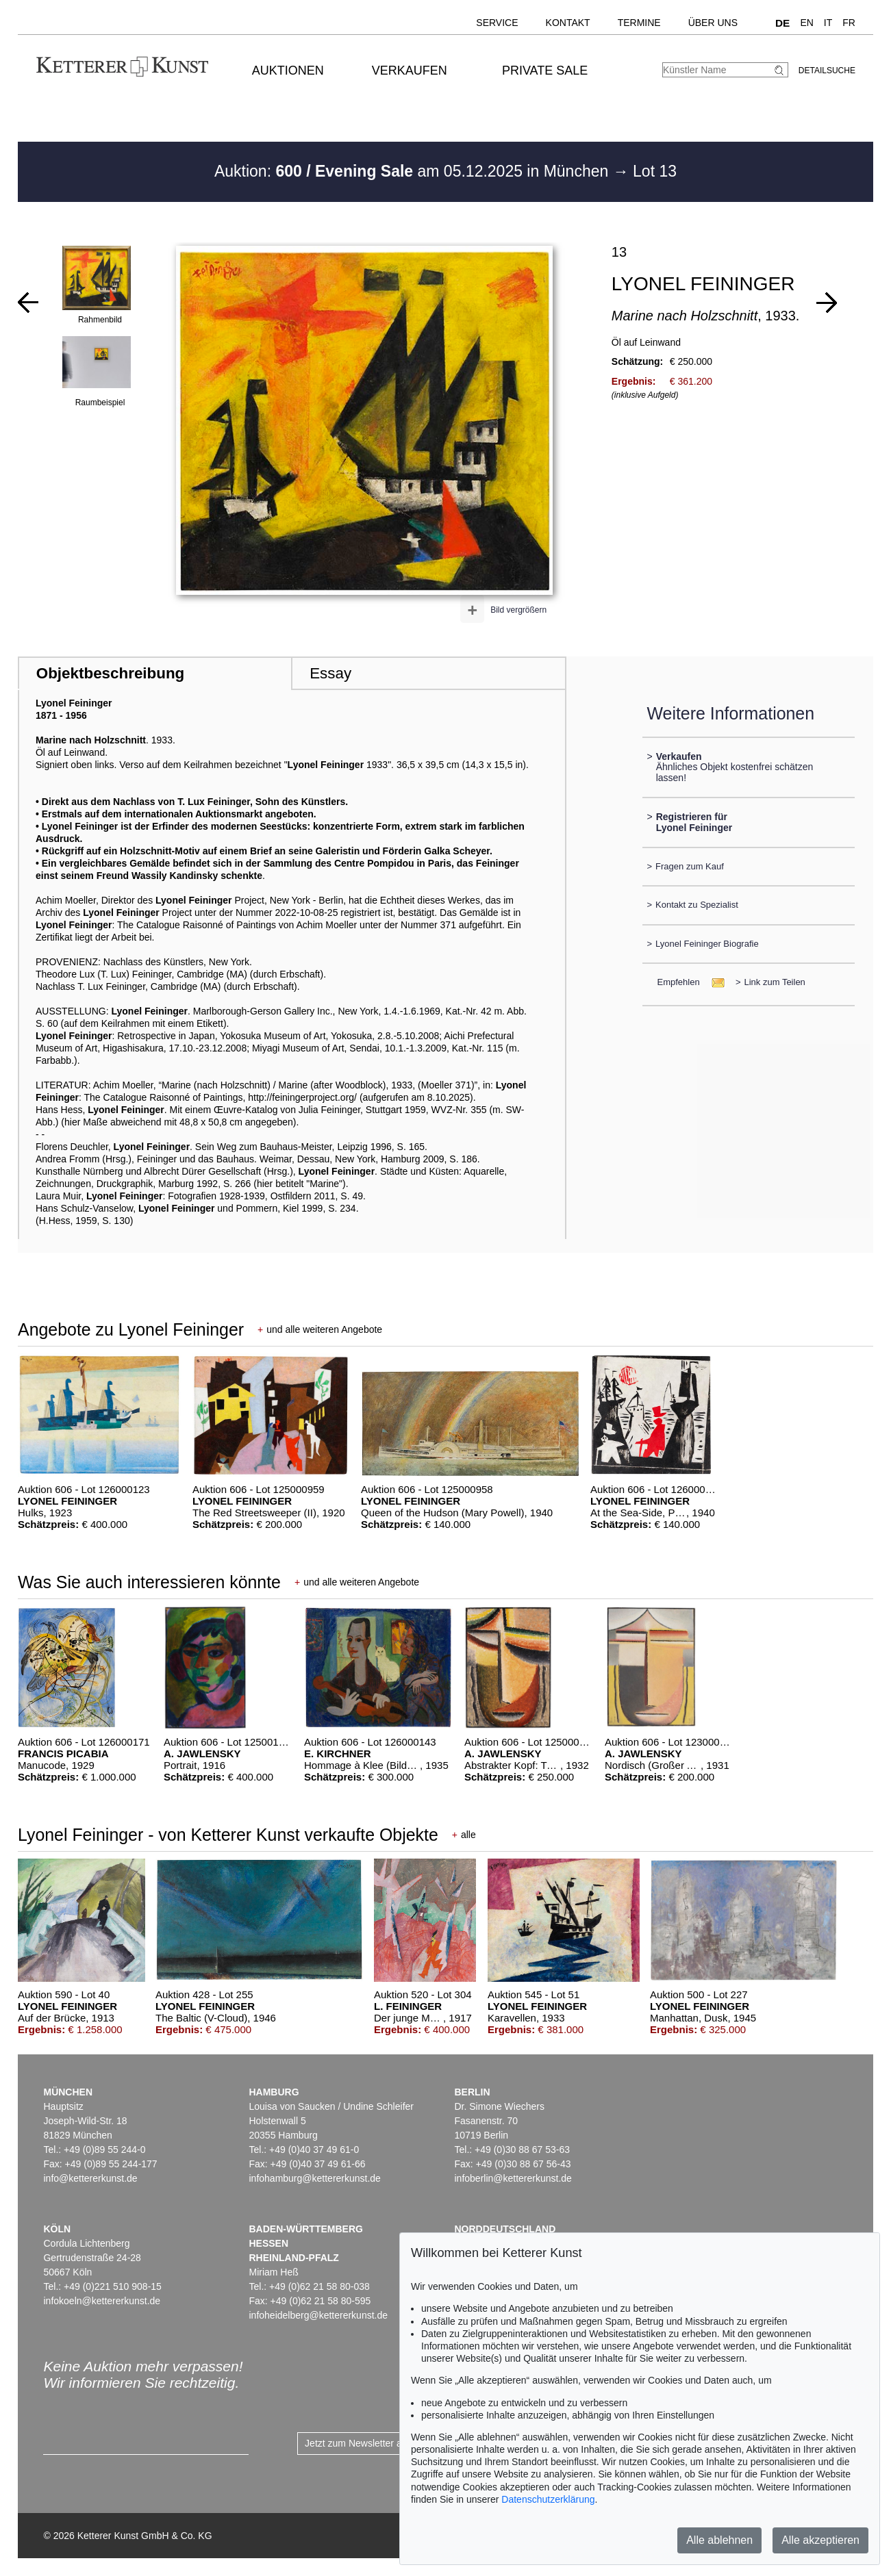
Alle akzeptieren (820, 2540)
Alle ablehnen (719, 2540)
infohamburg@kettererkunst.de (314, 2178)
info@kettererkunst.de (90, 2178)
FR (848, 22)
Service (497, 22)
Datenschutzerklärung (547, 2499)
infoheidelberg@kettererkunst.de (318, 2315)
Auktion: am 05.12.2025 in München (413, 171)
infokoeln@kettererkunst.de (101, 2300)
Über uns (713, 22)
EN (806, 22)
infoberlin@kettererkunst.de (512, 2178)
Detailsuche (827, 70)
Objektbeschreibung (110, 673)
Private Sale (545, 70)
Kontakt (568, 22)
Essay (330, 673)
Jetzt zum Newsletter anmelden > (376, 2443)
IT (828, 22)
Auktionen (288, 70)
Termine (639, 22)
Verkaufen (409, 70)
